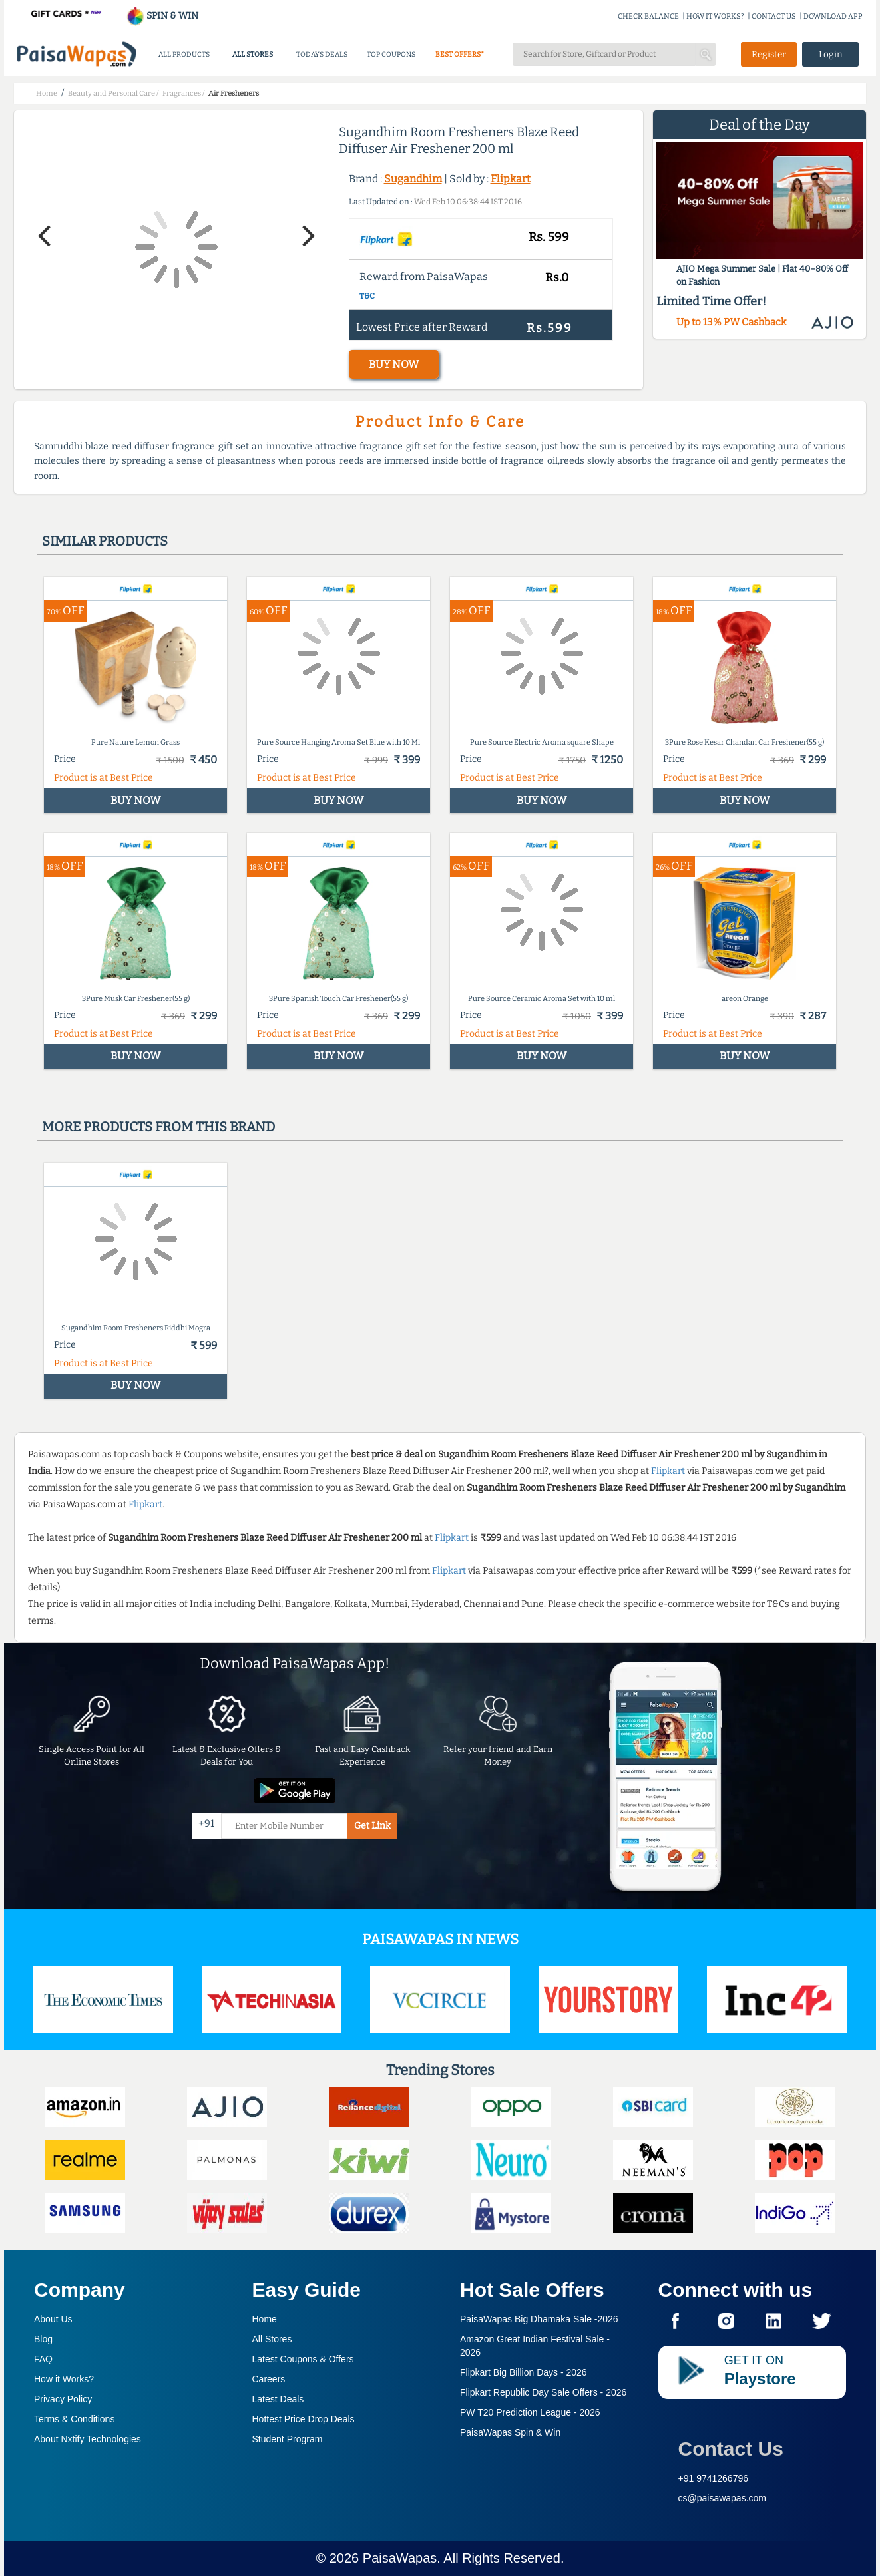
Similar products (105, 541)
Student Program (287, 2439)
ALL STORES (252, 54)
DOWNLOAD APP (833, 16)
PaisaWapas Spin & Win (510, 2432)
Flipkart (511, 178)
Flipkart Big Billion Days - (523, 2372)
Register (769, 54)
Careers (269, 2379)
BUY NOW (394, 364)
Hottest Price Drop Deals (303, 2419)
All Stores (272, 2339)
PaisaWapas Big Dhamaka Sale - (539, 2319)
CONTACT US (774, 16)
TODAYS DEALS (321, 54)
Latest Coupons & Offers (303, 2359)
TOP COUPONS (391, 54)
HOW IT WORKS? (715, 16)
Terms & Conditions (74, 2419)
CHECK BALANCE (648, 16)
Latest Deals (278, 2399)
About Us (53, 2319)
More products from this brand (158, 1127)
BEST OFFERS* (459, 54)
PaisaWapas (400, 2558)
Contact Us (730, 2449)
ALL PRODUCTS (184, 54)
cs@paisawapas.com (722, 2498)
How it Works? (64, 2379)
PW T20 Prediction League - (530, 2412)
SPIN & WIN (162, 15)
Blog (43, 2339)
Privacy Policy (63, 2399)
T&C (367, 296)
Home (264, 2319)
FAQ (43, 2359)
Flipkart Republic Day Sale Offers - (543, 2392)
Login (831, 54)
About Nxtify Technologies (87, 2439)
